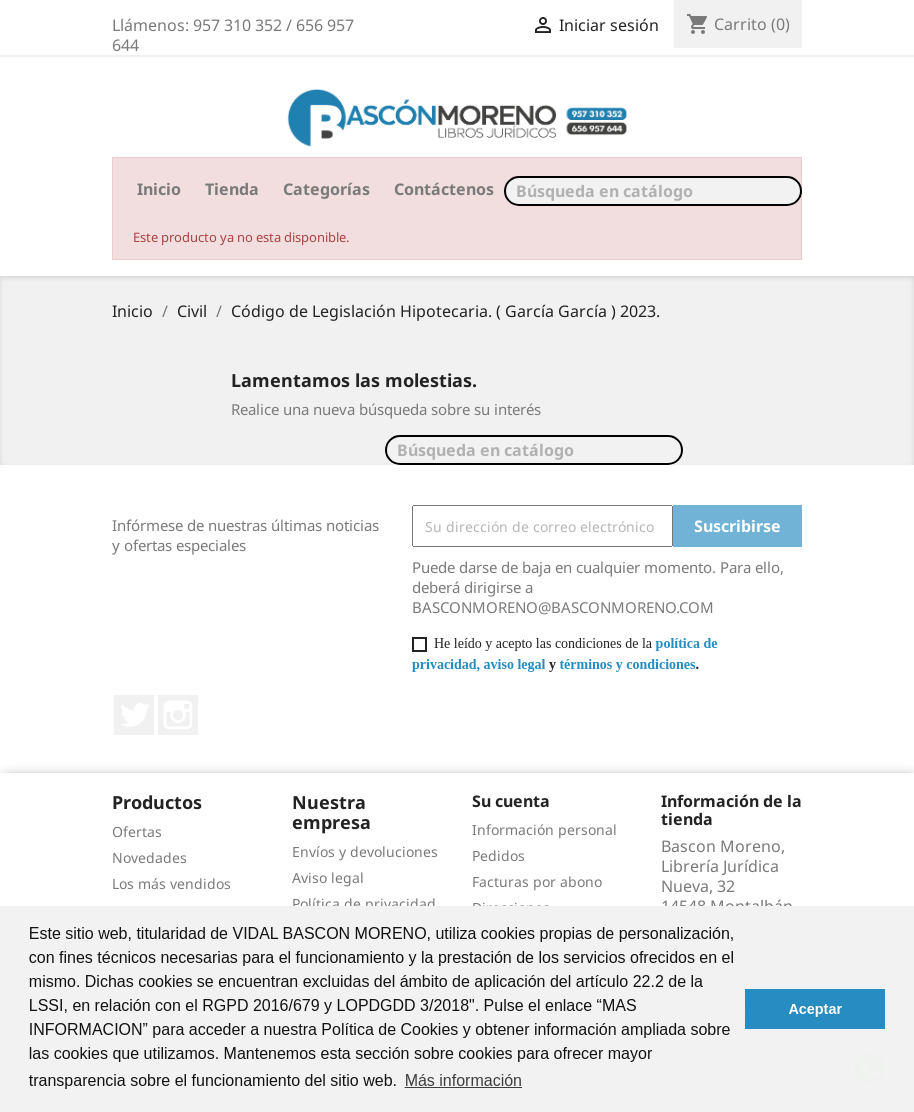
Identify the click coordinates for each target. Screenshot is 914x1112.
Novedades (149, 857)
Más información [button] (463, 1080)
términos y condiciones (627, 664)
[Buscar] (653, 191)
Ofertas (137, 831)
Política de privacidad (364, 903)
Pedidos (498, 855)
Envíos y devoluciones (365, 851)
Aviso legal (328, 877)
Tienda (232, 189)
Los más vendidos (171, 883)
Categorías (326, 189)
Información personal (544, 829)
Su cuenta (511, 801)
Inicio (159, 189)
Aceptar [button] (815, 1009)
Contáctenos (444, 189)
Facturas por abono (537, 881)
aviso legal (515, 664)
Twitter (134, 715)
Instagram (178, 715)
